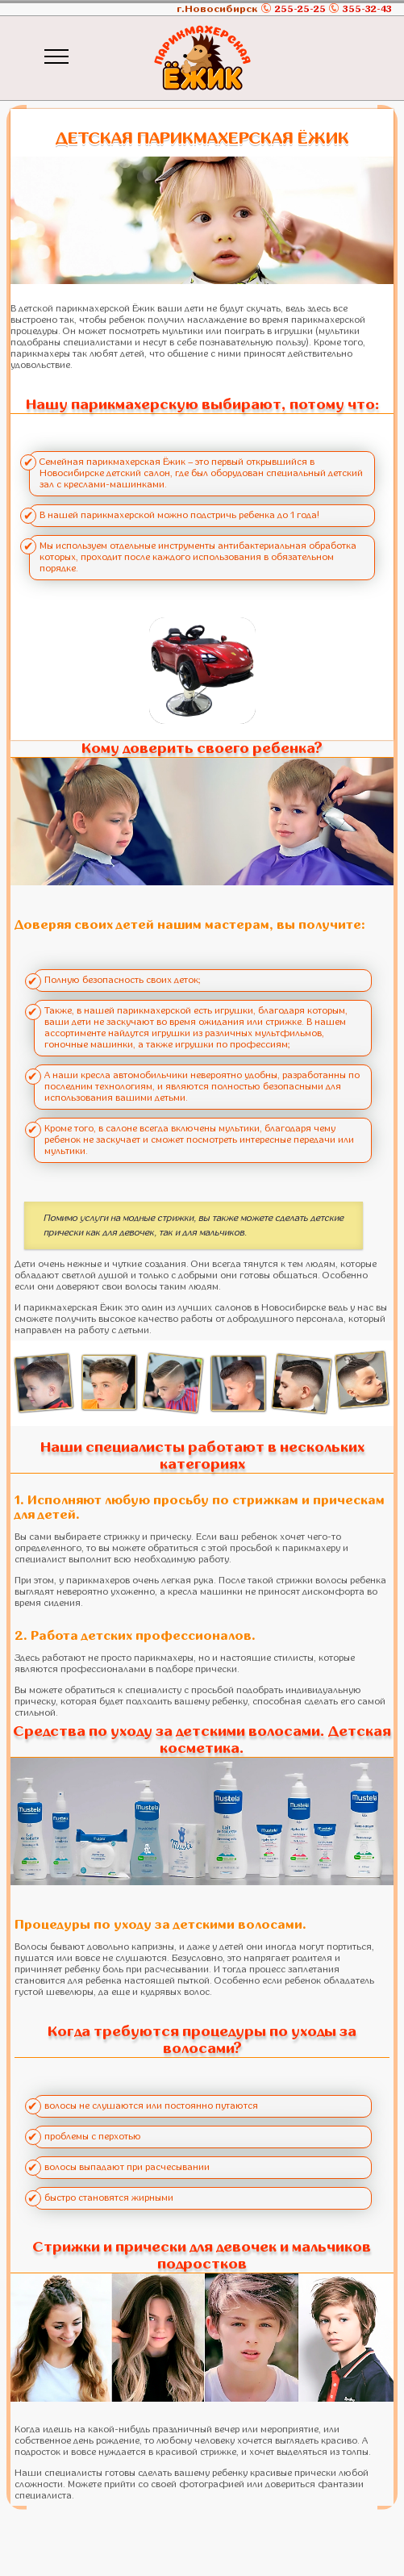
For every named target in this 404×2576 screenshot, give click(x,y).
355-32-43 (367, 9)
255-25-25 (300, 9)
